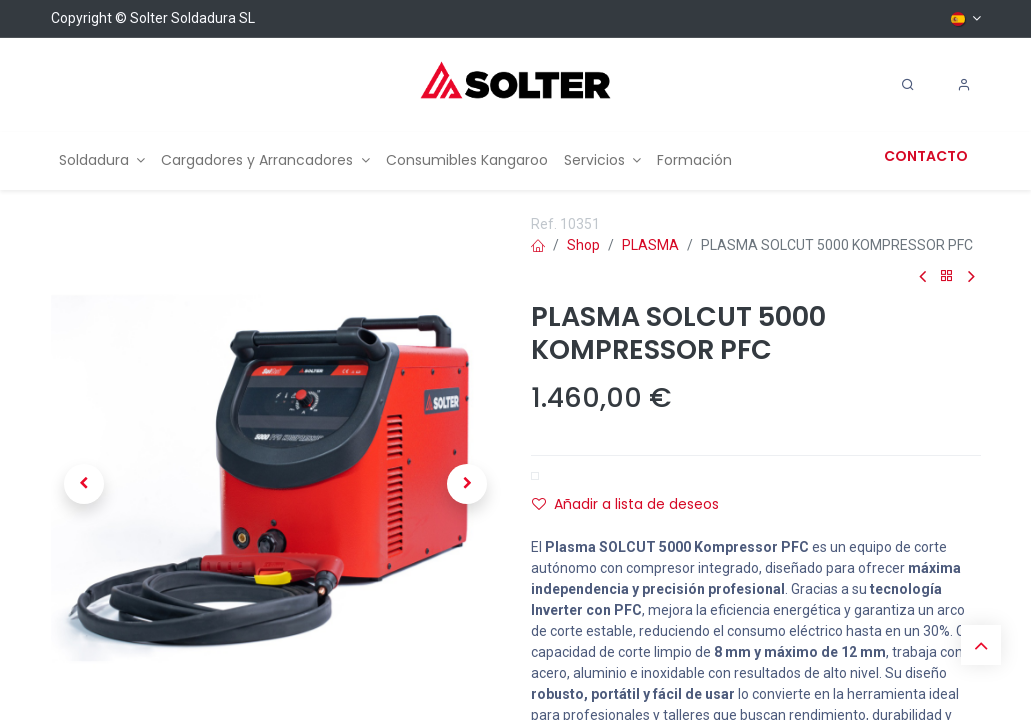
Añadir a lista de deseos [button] (625, 504)
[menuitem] (102, 160)
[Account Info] (964, 85)
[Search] (908, 85)
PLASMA (650, 245)
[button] (85, 484)
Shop (583, 245)
